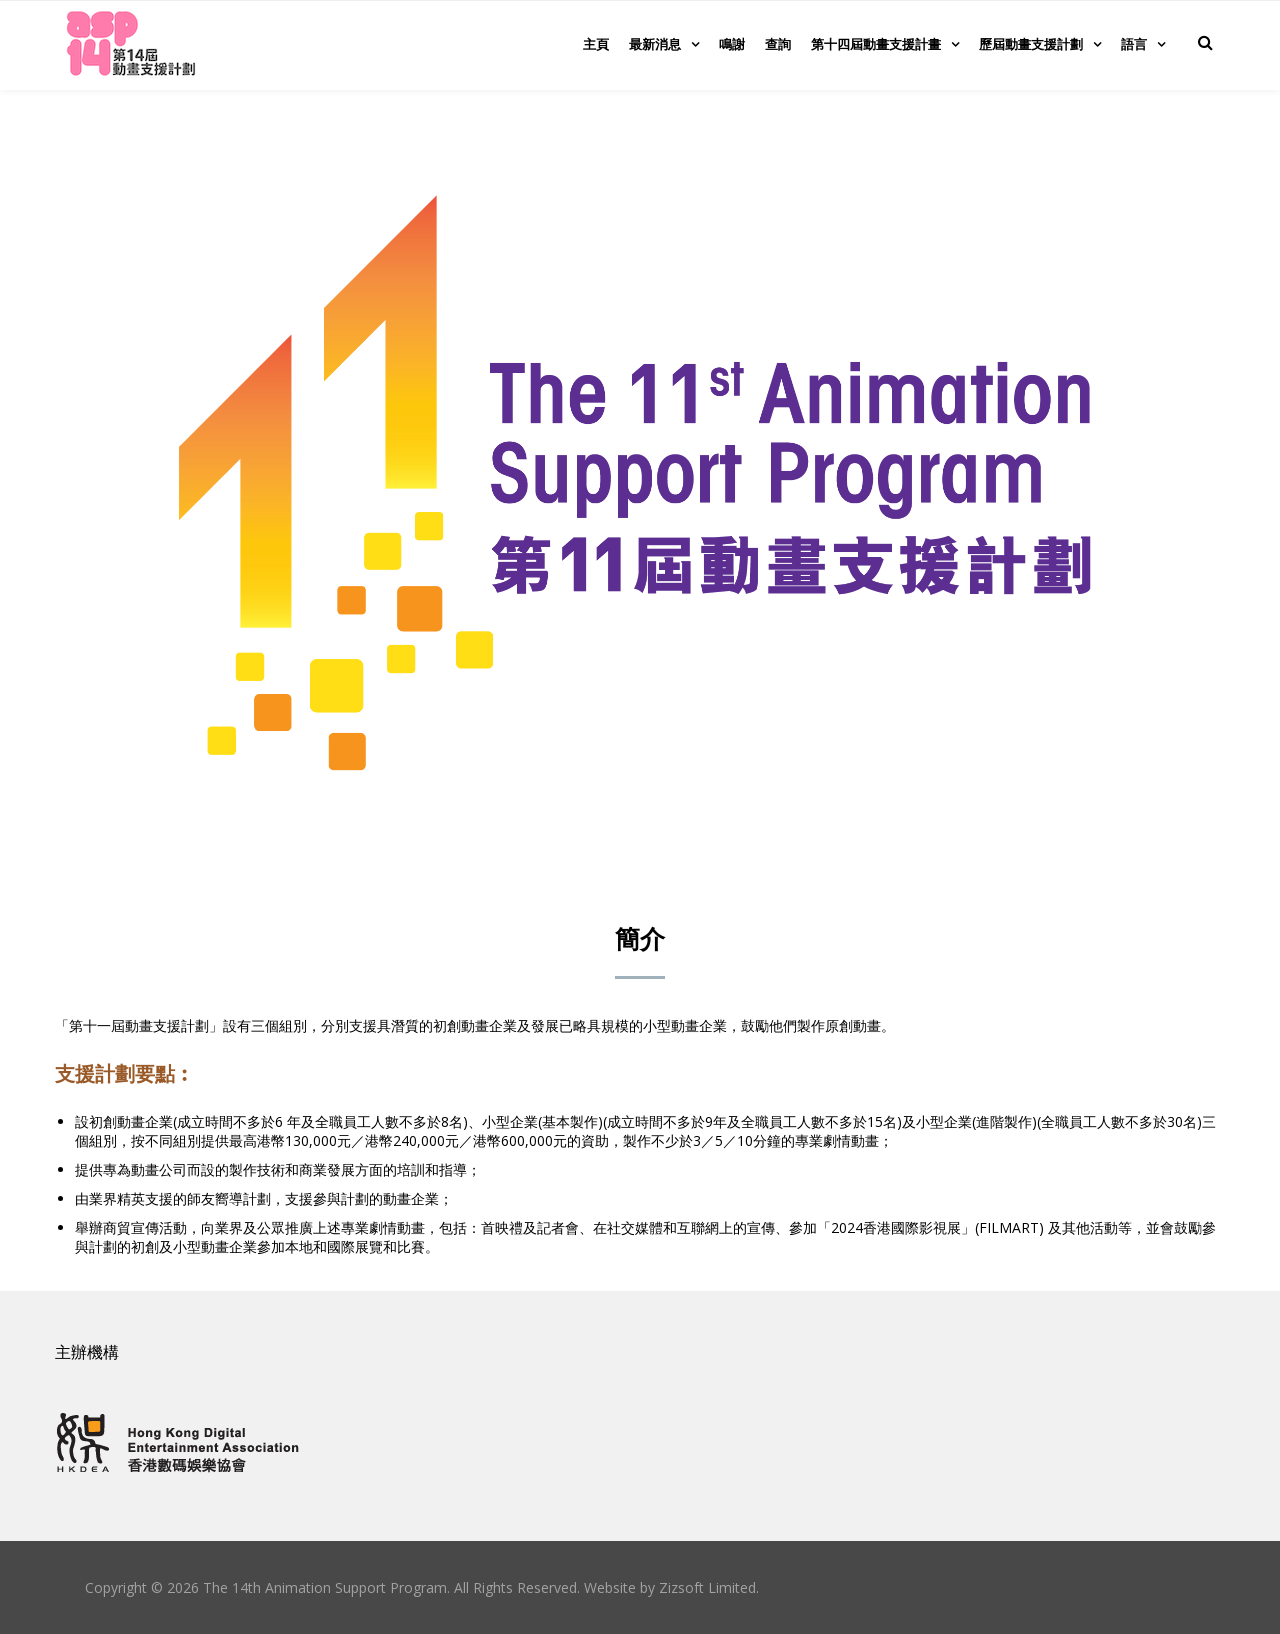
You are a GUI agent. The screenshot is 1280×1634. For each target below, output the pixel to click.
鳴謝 (732, 44)
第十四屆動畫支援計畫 (876, 44)
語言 (1134, 44)
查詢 (778, 44)
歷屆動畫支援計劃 (1031, 44)
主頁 (596, 44)
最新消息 (655, 44)
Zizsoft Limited (707, 1587)
